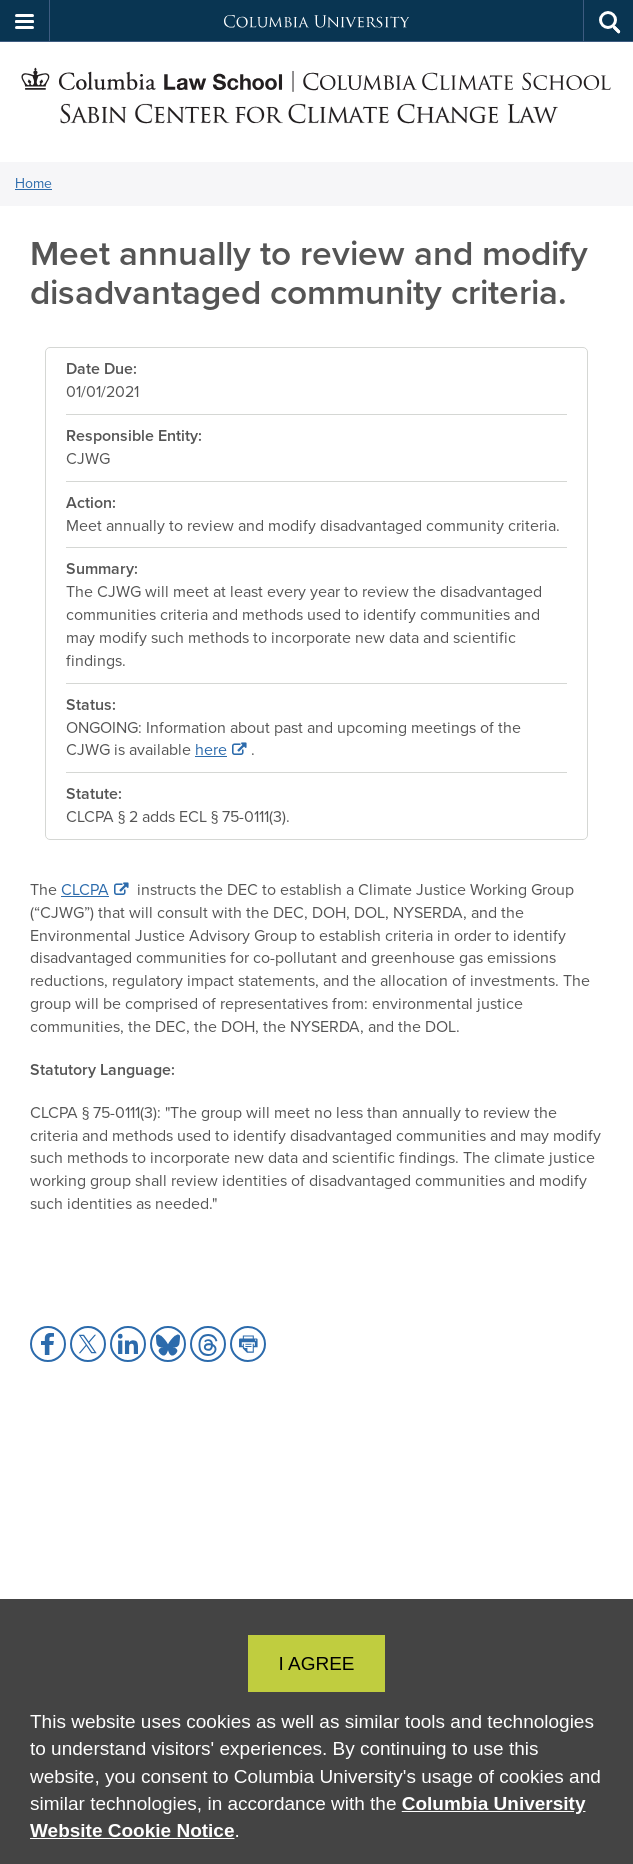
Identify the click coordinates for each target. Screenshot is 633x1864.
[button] (25, 21)
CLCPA (85, 889)
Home (33, 183)
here (211, 749)
